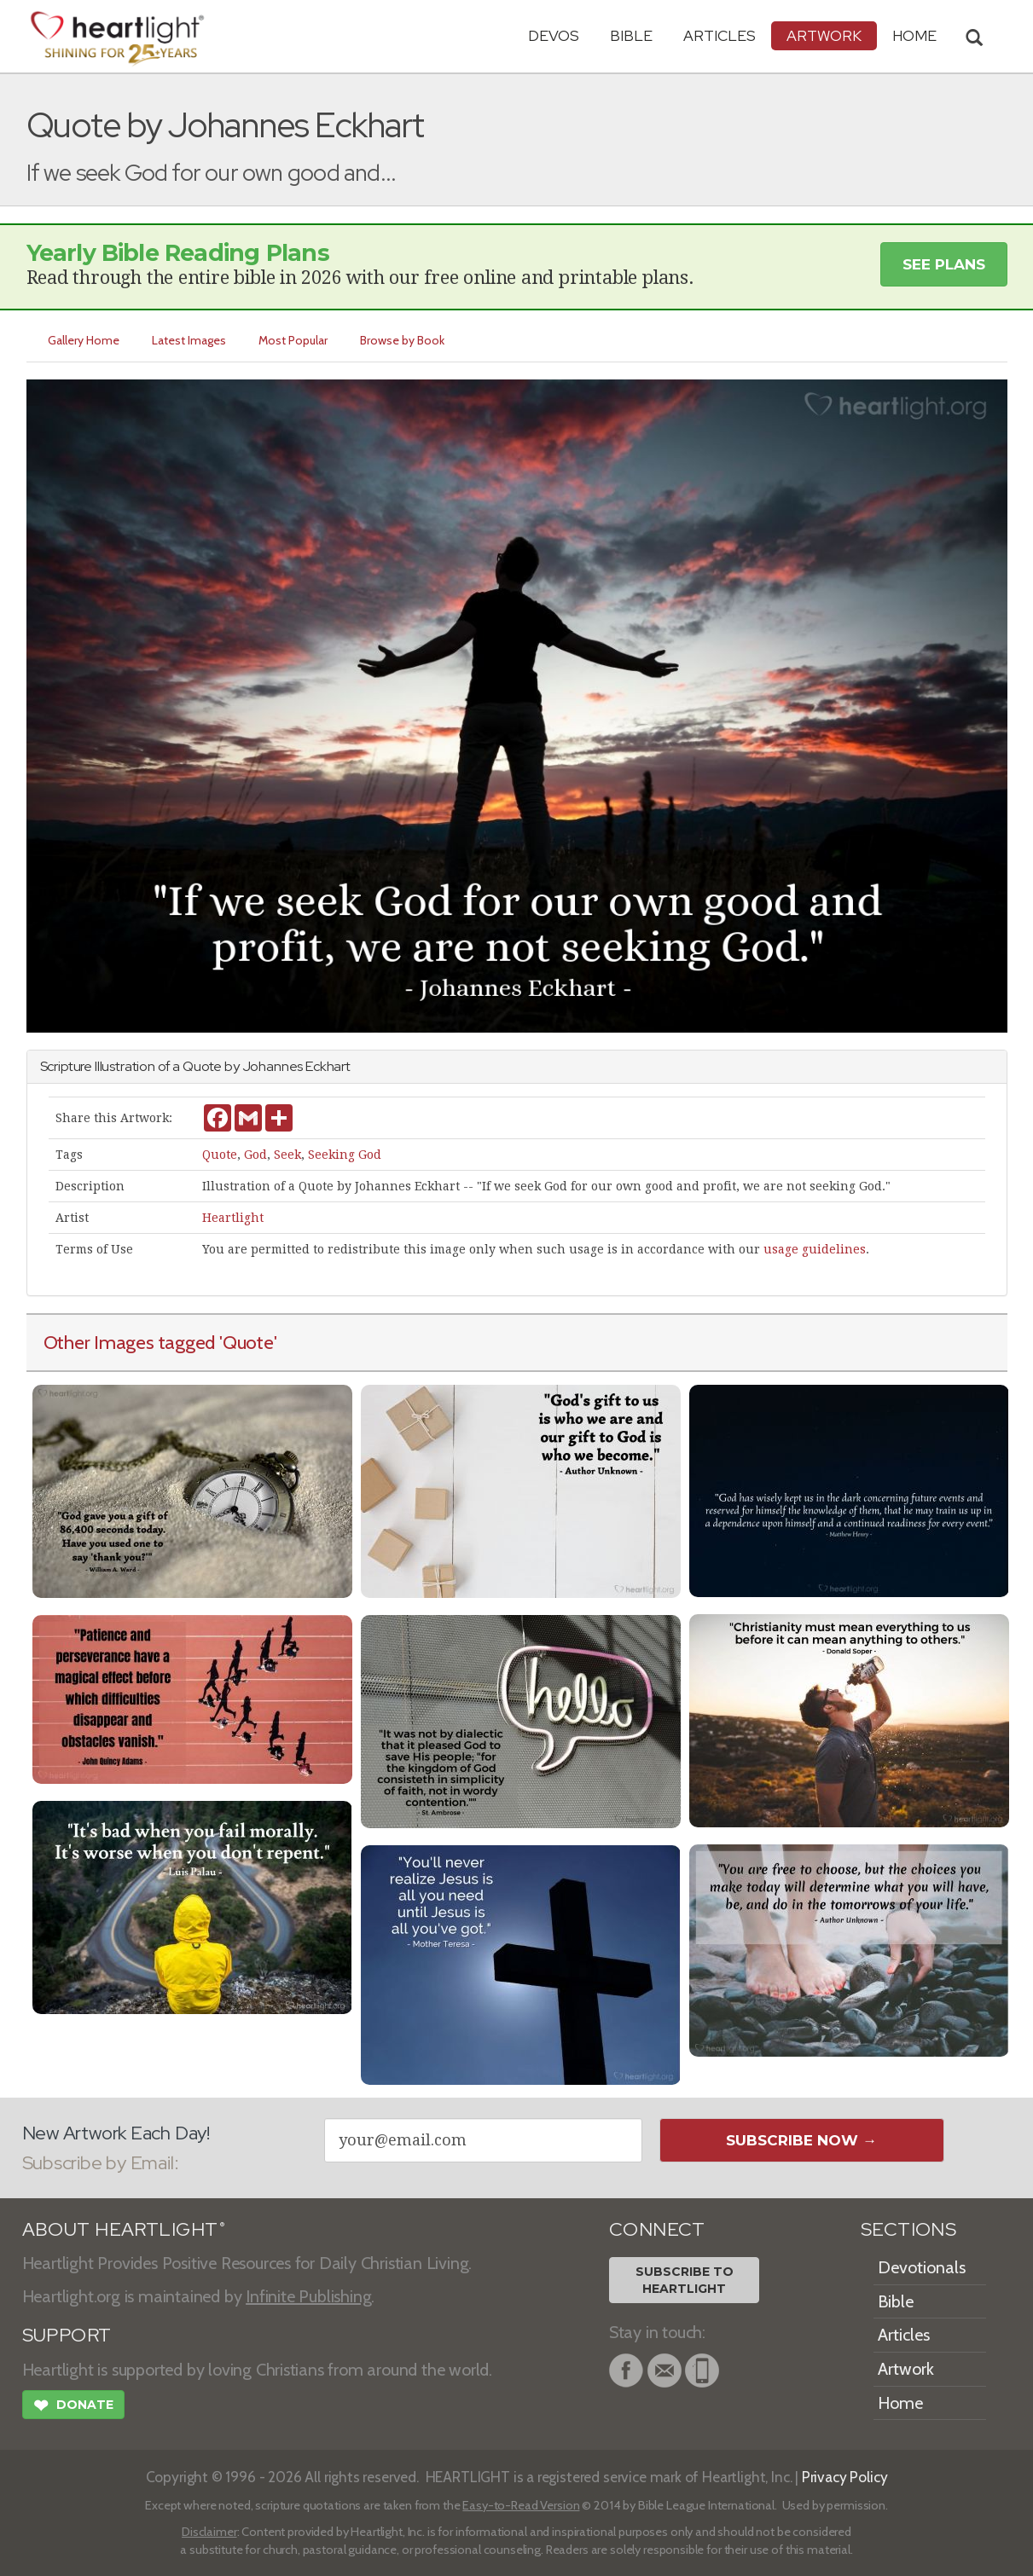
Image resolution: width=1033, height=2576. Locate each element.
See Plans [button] (943, 264)
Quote (219, 1154)
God (255, 1154)
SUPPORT (67, 2335)
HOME (914, 35)
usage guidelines (814, 1249)
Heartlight (233, 1217)
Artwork (824, 35)
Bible (631, 35)
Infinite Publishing (308, 2296)
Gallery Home (84, 340)
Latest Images (190, 340)
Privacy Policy (845, 2477)
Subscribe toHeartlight (684, 2280)
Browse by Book (403, 340)
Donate (73, 2407)
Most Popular (293, 340)
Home (900, 2403)
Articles (719, 35)
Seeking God (344, 1154)
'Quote (246, 1342)
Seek (287, 1154)
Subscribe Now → (801, 2140)
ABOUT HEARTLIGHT (123, 2229)
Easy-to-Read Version (520, 2505)
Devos (553, 35)
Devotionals (922, 2267)
